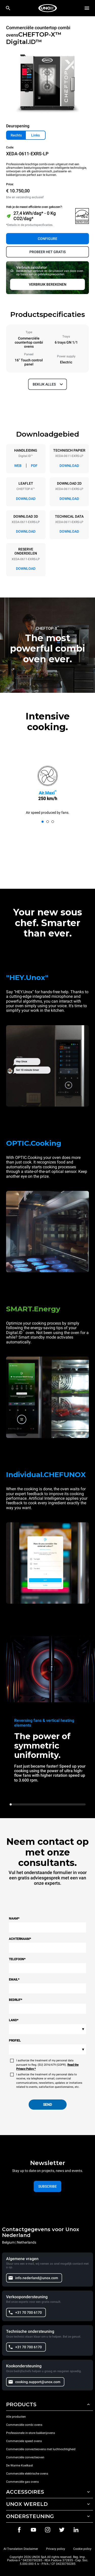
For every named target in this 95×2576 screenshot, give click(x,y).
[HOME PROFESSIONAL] (48, 8)
